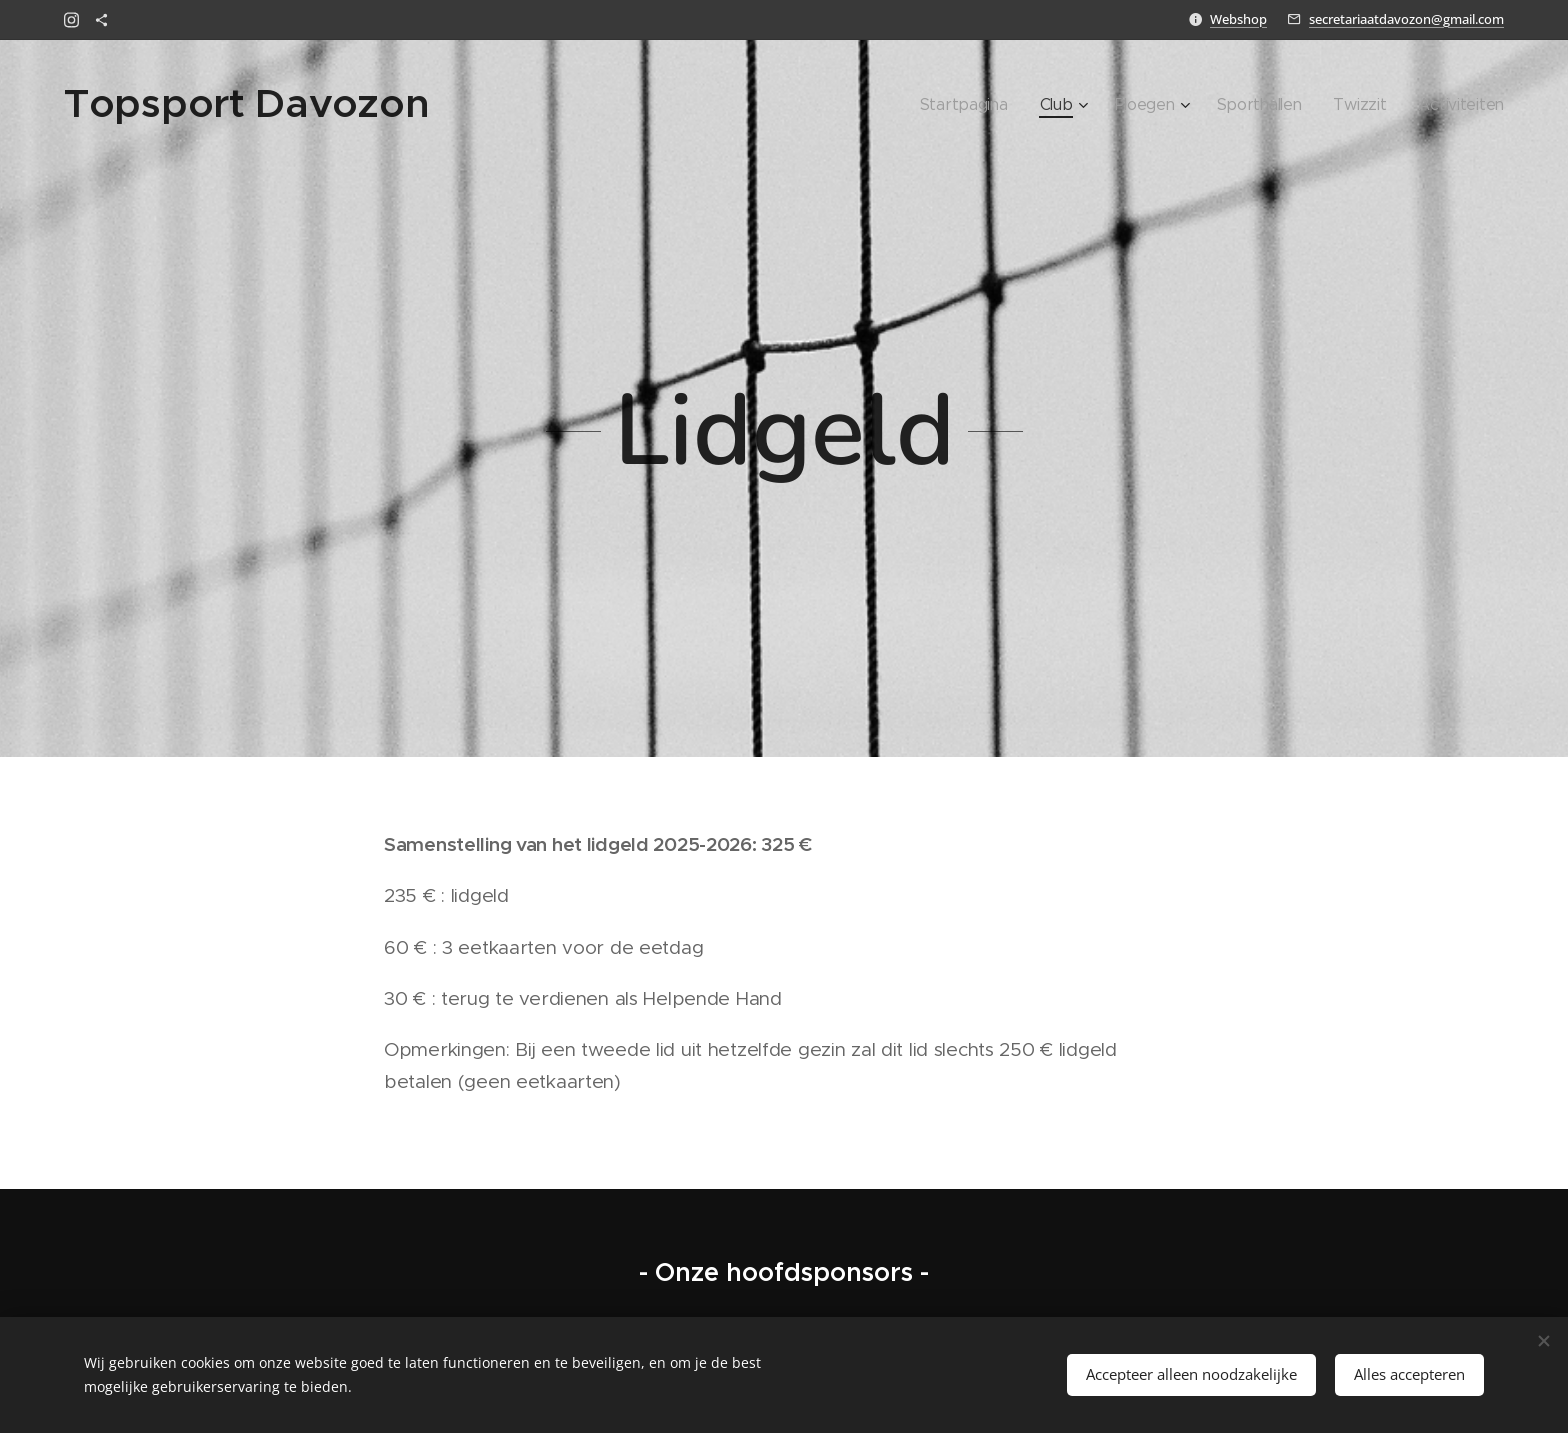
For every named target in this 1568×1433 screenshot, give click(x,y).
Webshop (1238, 19)
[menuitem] (1003, 105)
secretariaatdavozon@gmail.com (1406, 19)
